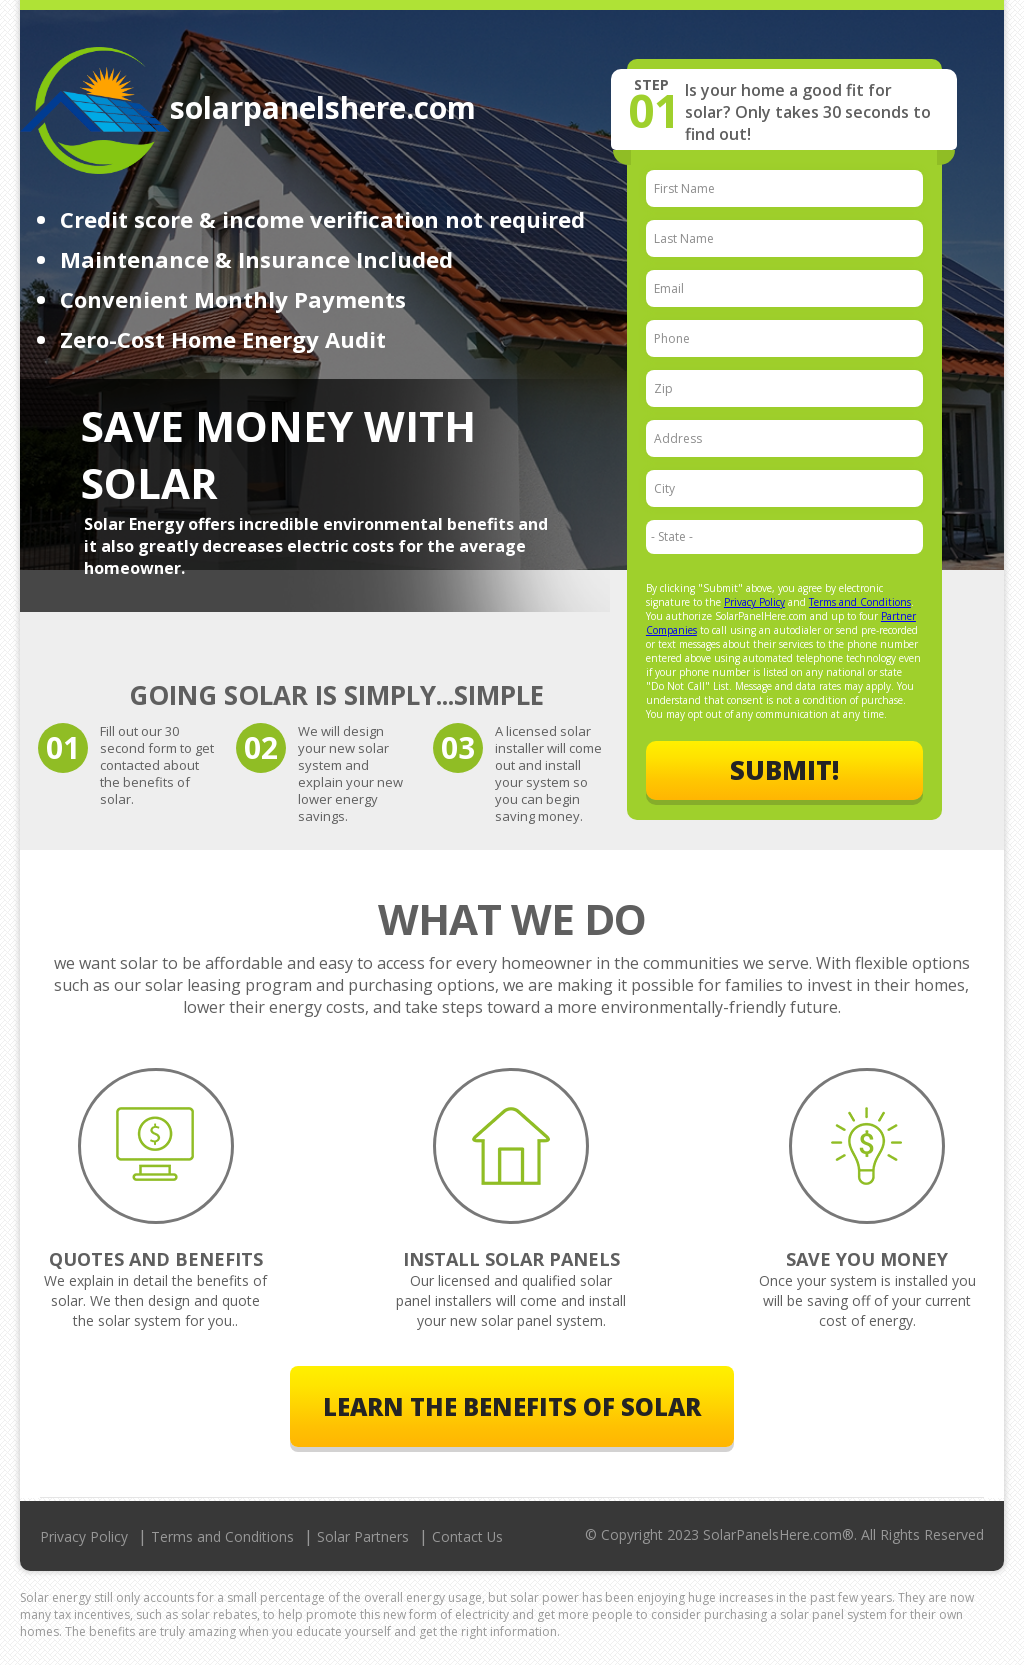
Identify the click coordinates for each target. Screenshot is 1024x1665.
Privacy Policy (754, 602)
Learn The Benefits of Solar (512, 1406)
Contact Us (468, 1536)
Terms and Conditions (860, 602)
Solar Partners (363, 1536)
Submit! (784, 771)
